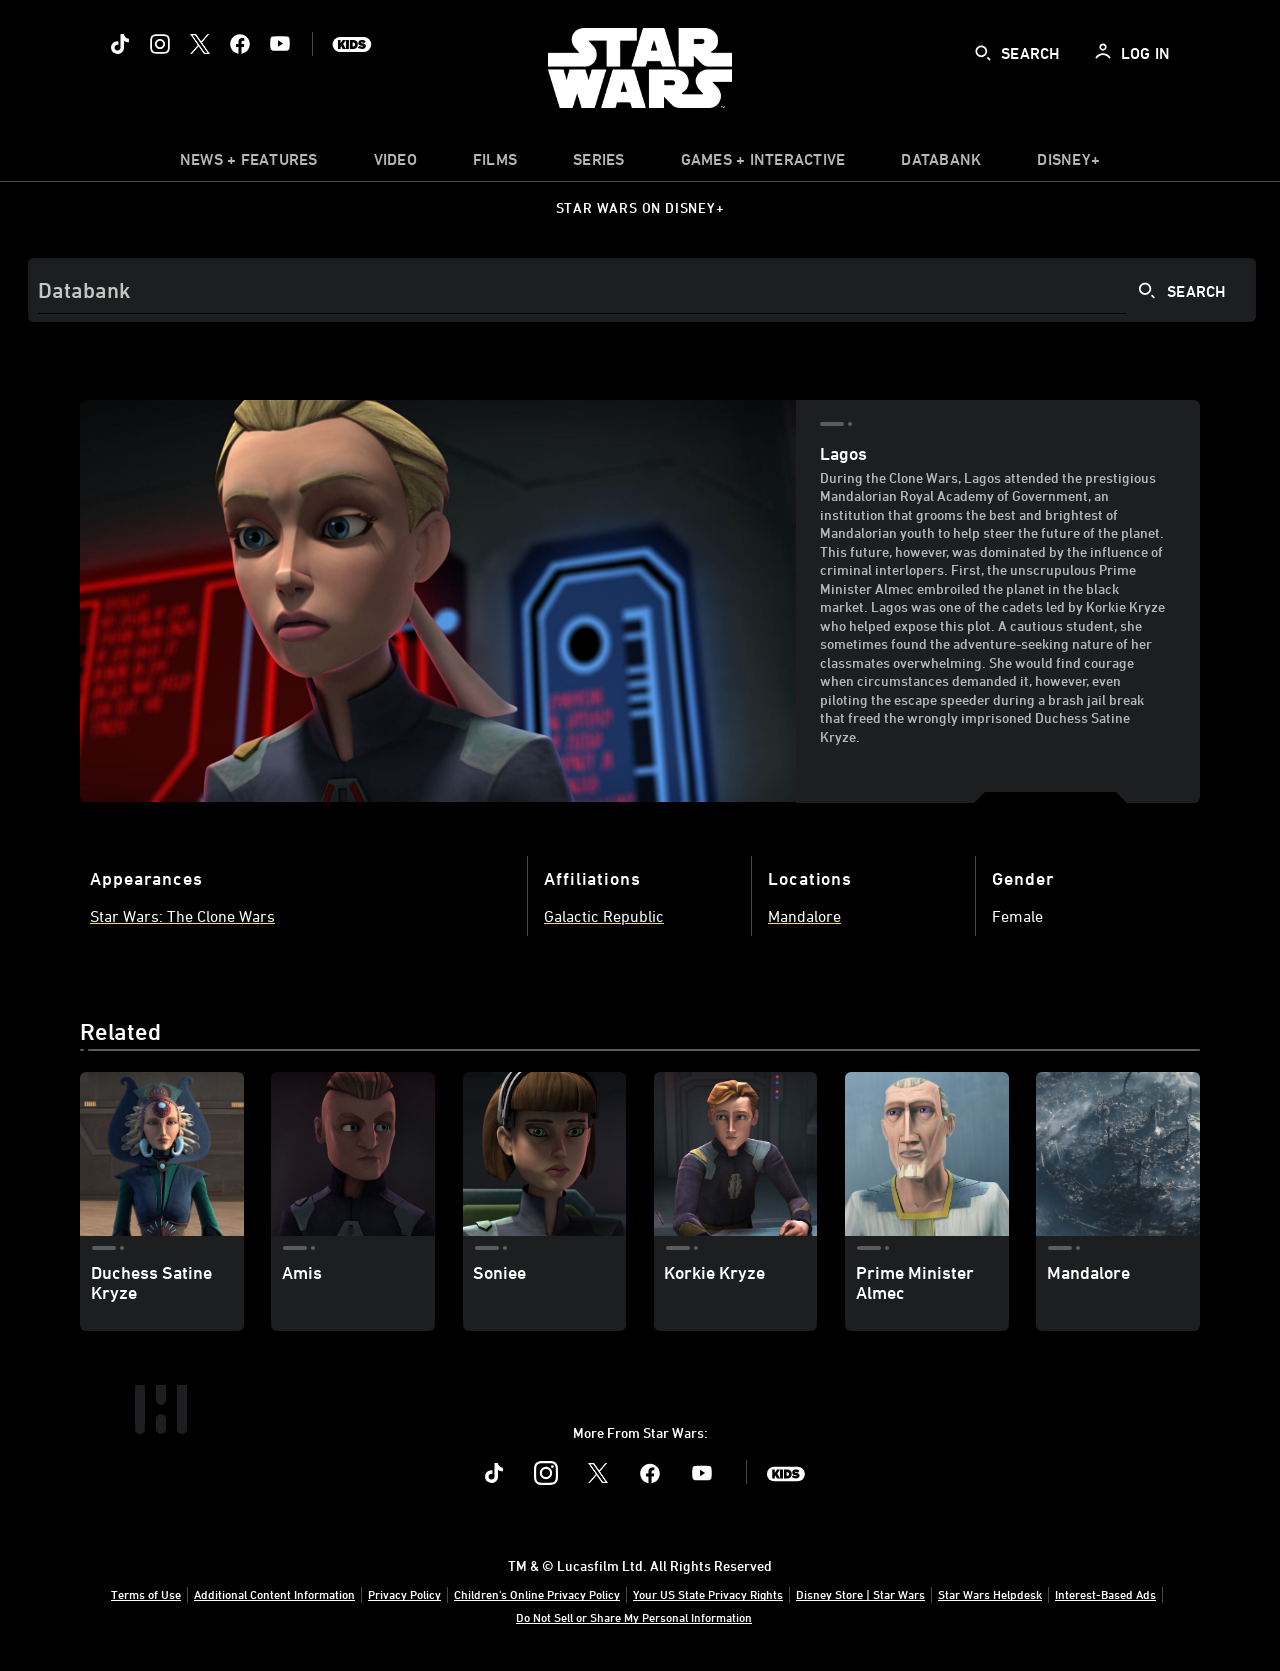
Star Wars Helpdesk (990, 1594)
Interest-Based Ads (1105, 1594)
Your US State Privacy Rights (708, 1594)
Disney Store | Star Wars (860, 1594)
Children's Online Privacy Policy (537, 1594)
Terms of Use (146, 1594)
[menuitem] (395, 164)
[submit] (983, 53)
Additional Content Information (274, 1594)
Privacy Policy (404, 1594)
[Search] (642, 290)
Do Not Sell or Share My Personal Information (634, 1617)
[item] (249, 164)
